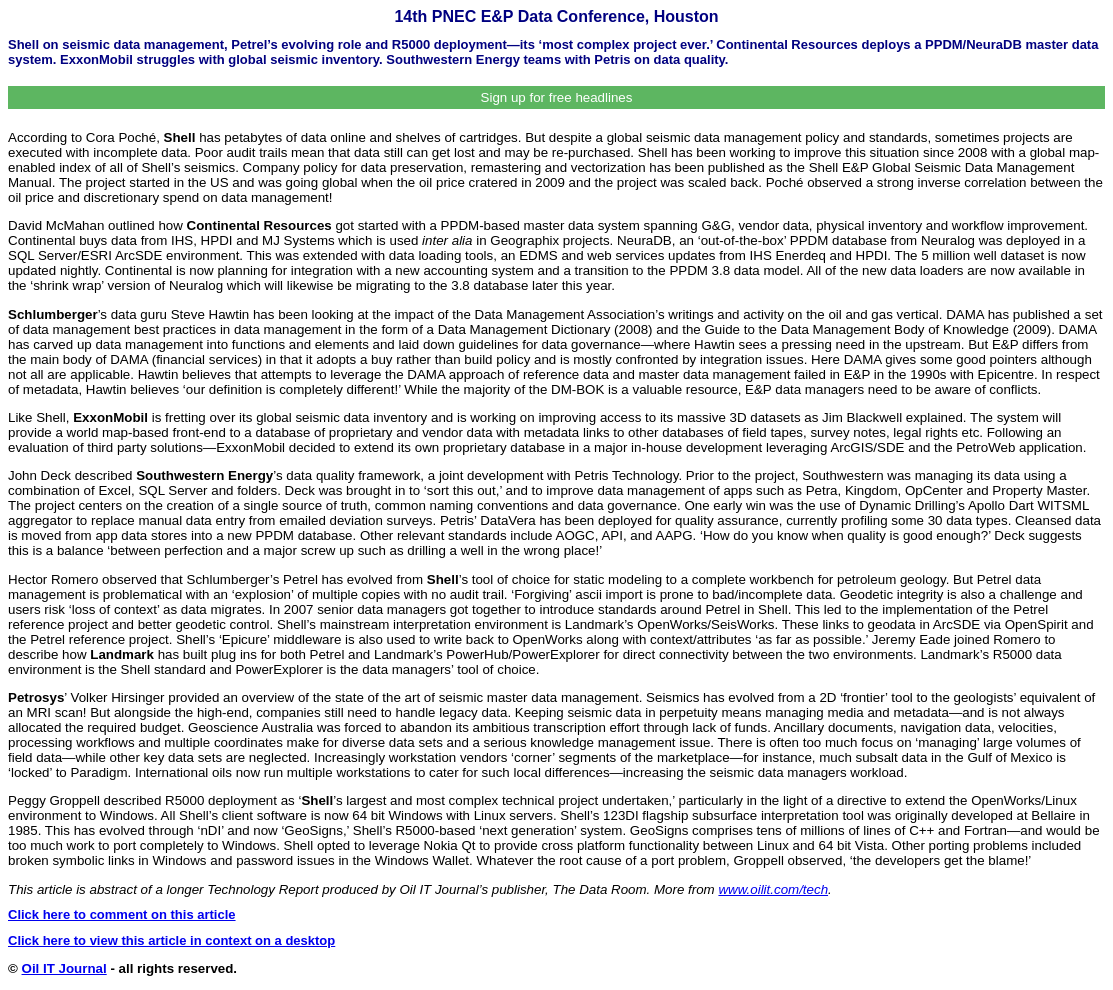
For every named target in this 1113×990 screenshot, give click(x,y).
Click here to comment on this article (122, 914)
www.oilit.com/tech (773, 889)
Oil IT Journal (64, 968)
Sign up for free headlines (557, 97)
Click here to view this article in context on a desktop (171, 940)
